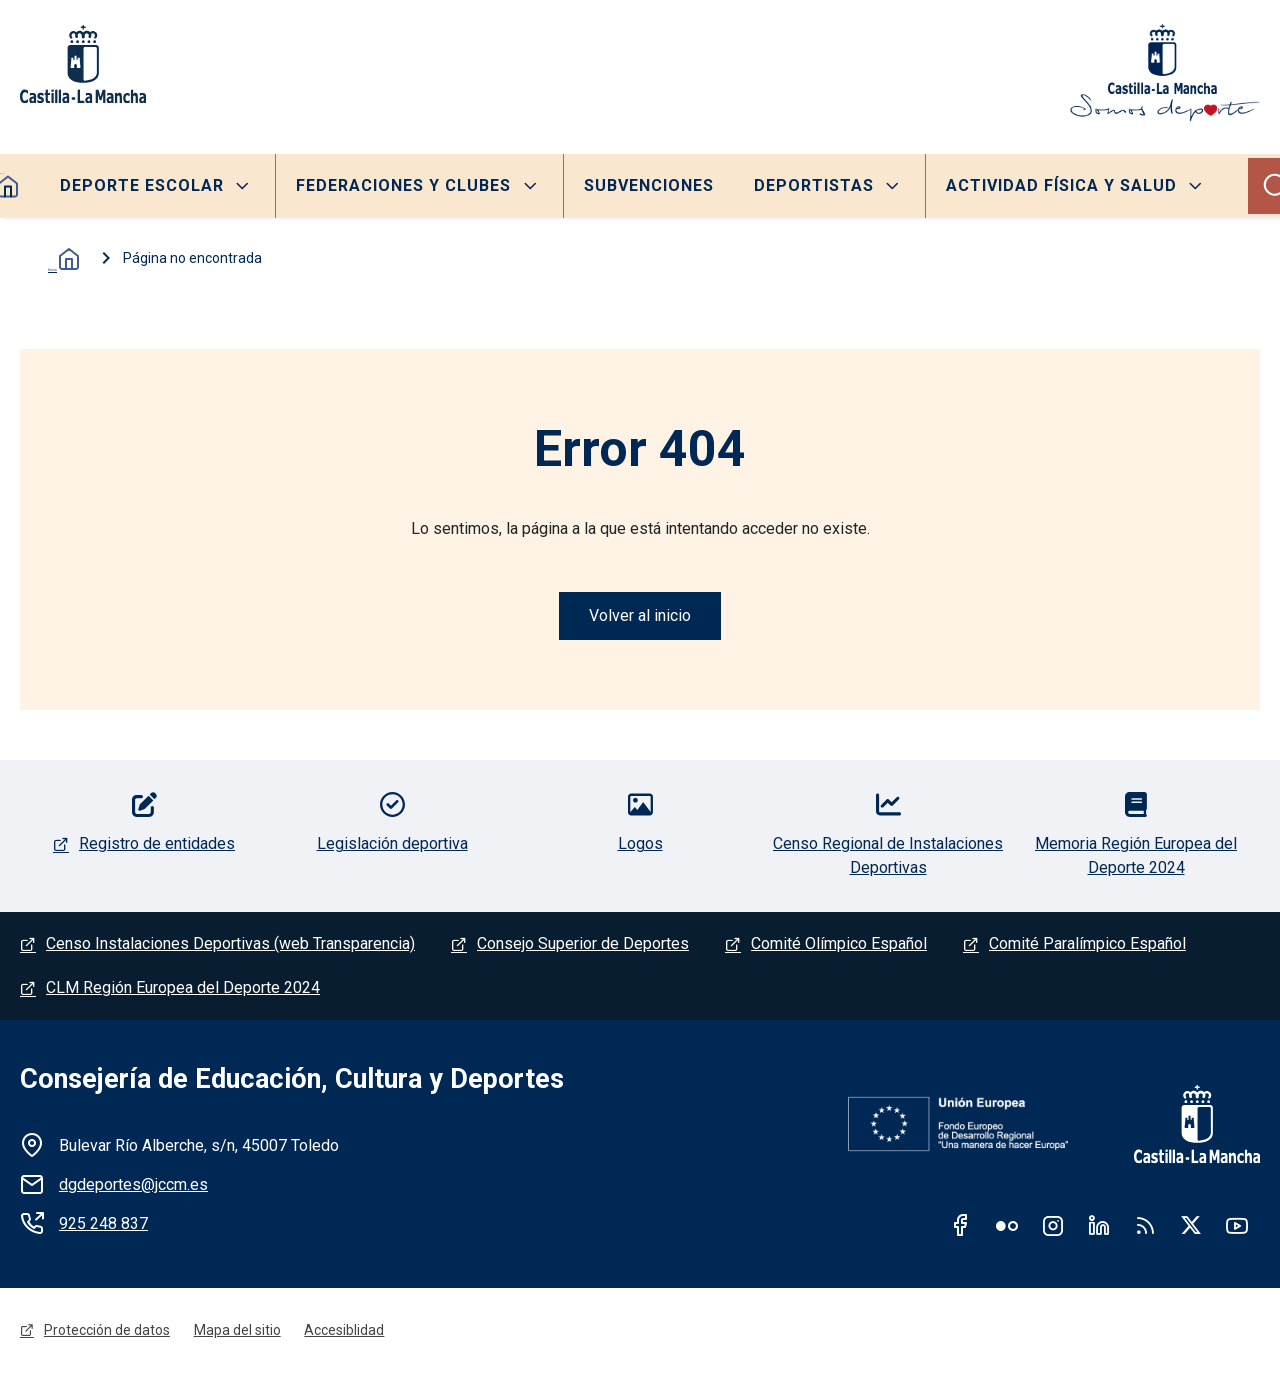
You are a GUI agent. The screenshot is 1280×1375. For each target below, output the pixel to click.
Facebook (961, 1226)
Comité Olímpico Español (839, 944)
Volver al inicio (640, 615)
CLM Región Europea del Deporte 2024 (183, 988)
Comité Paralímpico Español (1087, 944)
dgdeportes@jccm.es (133, 1185)
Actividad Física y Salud (1062, 185)
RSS (1145, 1226)
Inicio (60, 259)
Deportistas (815, 185)
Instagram (1053, 1226)
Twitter (1191, 1226)
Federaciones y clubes (403, 185)
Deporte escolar (142, 185)
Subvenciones (649, 185)
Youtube (1237, 1226)
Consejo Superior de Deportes (583, 944)
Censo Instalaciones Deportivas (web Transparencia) (230, 944)
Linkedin (1099, 1226)
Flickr (1007, 1226)
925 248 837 (103, 1224)
